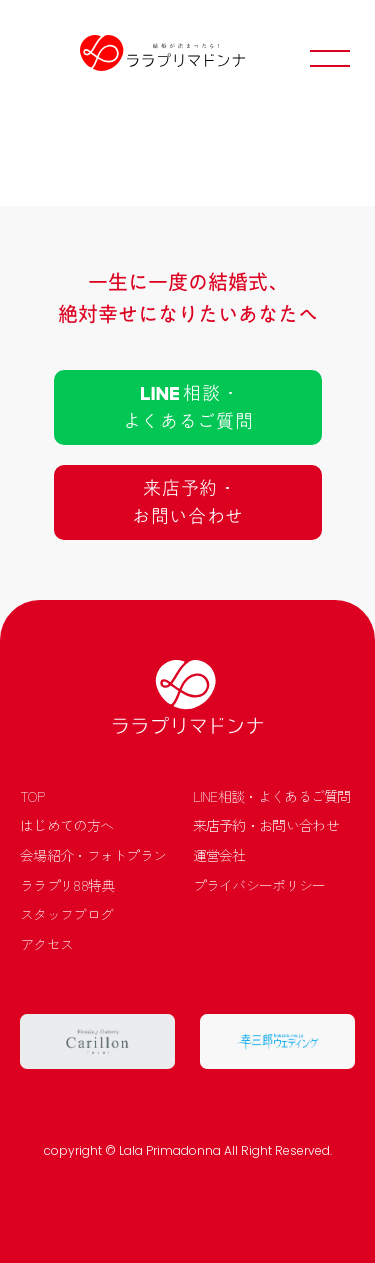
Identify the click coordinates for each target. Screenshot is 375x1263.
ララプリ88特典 (67, 885)
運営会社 (219, 855)
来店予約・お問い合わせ (266, 825)
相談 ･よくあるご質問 (187, 407)
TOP (32, 796)
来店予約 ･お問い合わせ (187, 502)
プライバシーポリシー (259, 885)
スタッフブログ (66, 914)
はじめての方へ (66, 825)
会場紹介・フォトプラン (93, 855)
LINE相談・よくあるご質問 (272, 796)
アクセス (46, 944)
